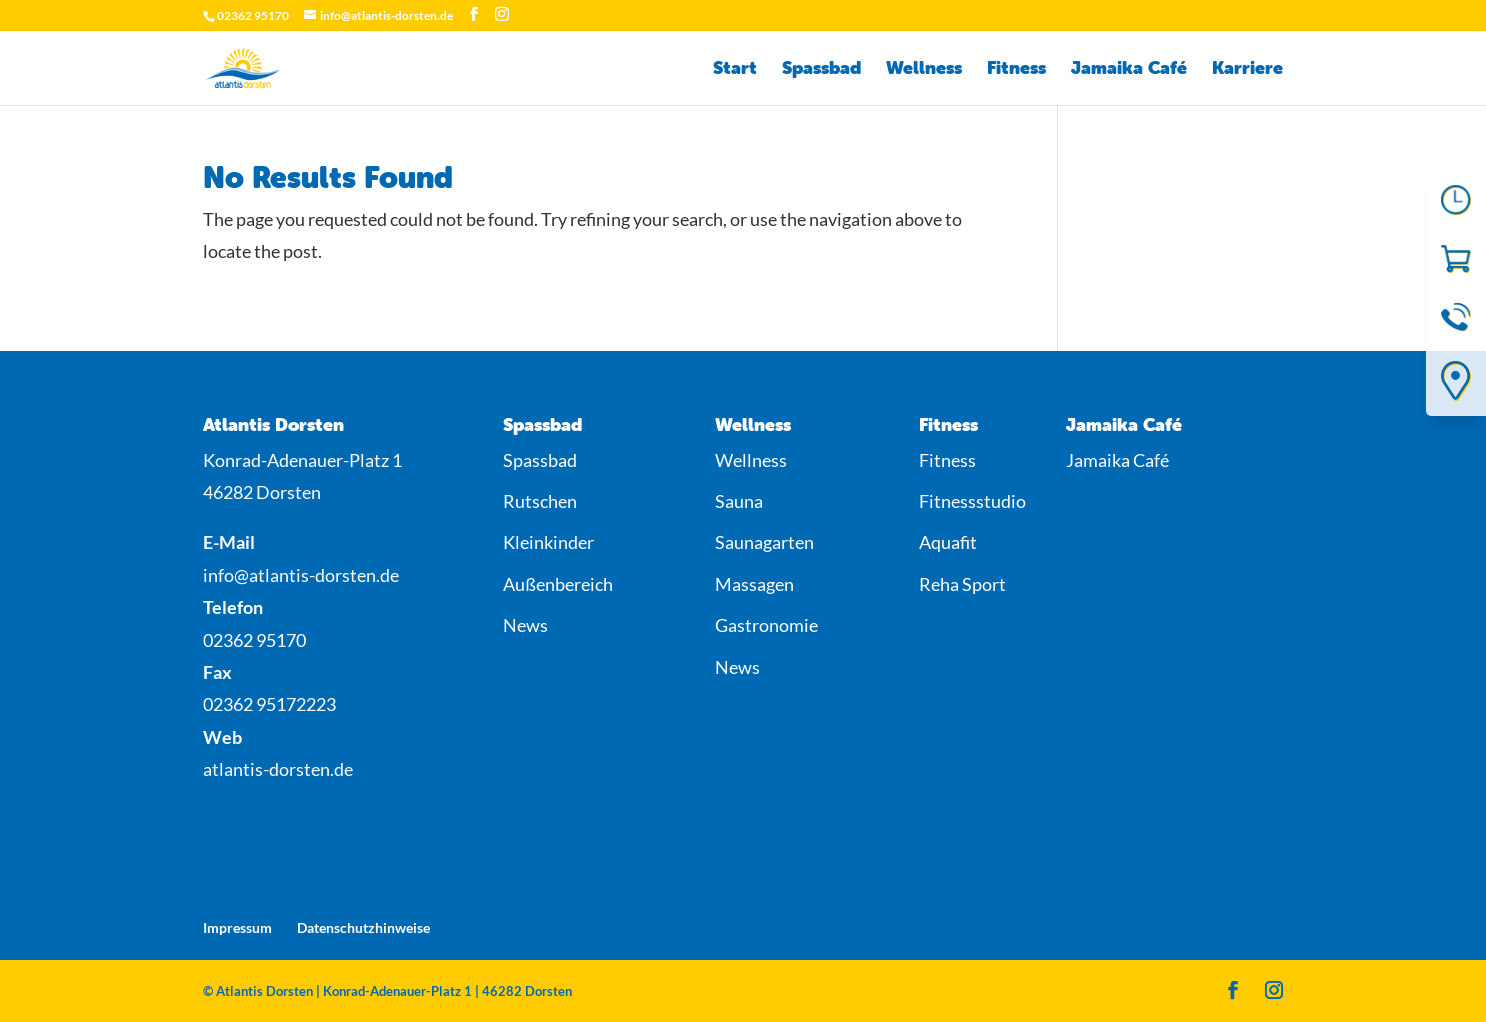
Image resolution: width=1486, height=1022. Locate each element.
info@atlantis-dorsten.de (301, 575)
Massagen (754, 584)
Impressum (237, 927)
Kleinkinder (548, 542)
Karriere (1247, 70)
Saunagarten (764, 542)
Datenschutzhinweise (363, 927)
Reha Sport (962, 584)
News (525, 625)
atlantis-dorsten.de (278, 769)
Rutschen (540, 501)
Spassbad (821, 70)
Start (735, 70)
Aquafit (948, 542)
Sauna (739, 501)
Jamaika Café (1129, 70)
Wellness (924, 70)
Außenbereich (558, 584)
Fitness (1016, 70)
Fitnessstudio (972, 501)
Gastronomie (766, 625)
